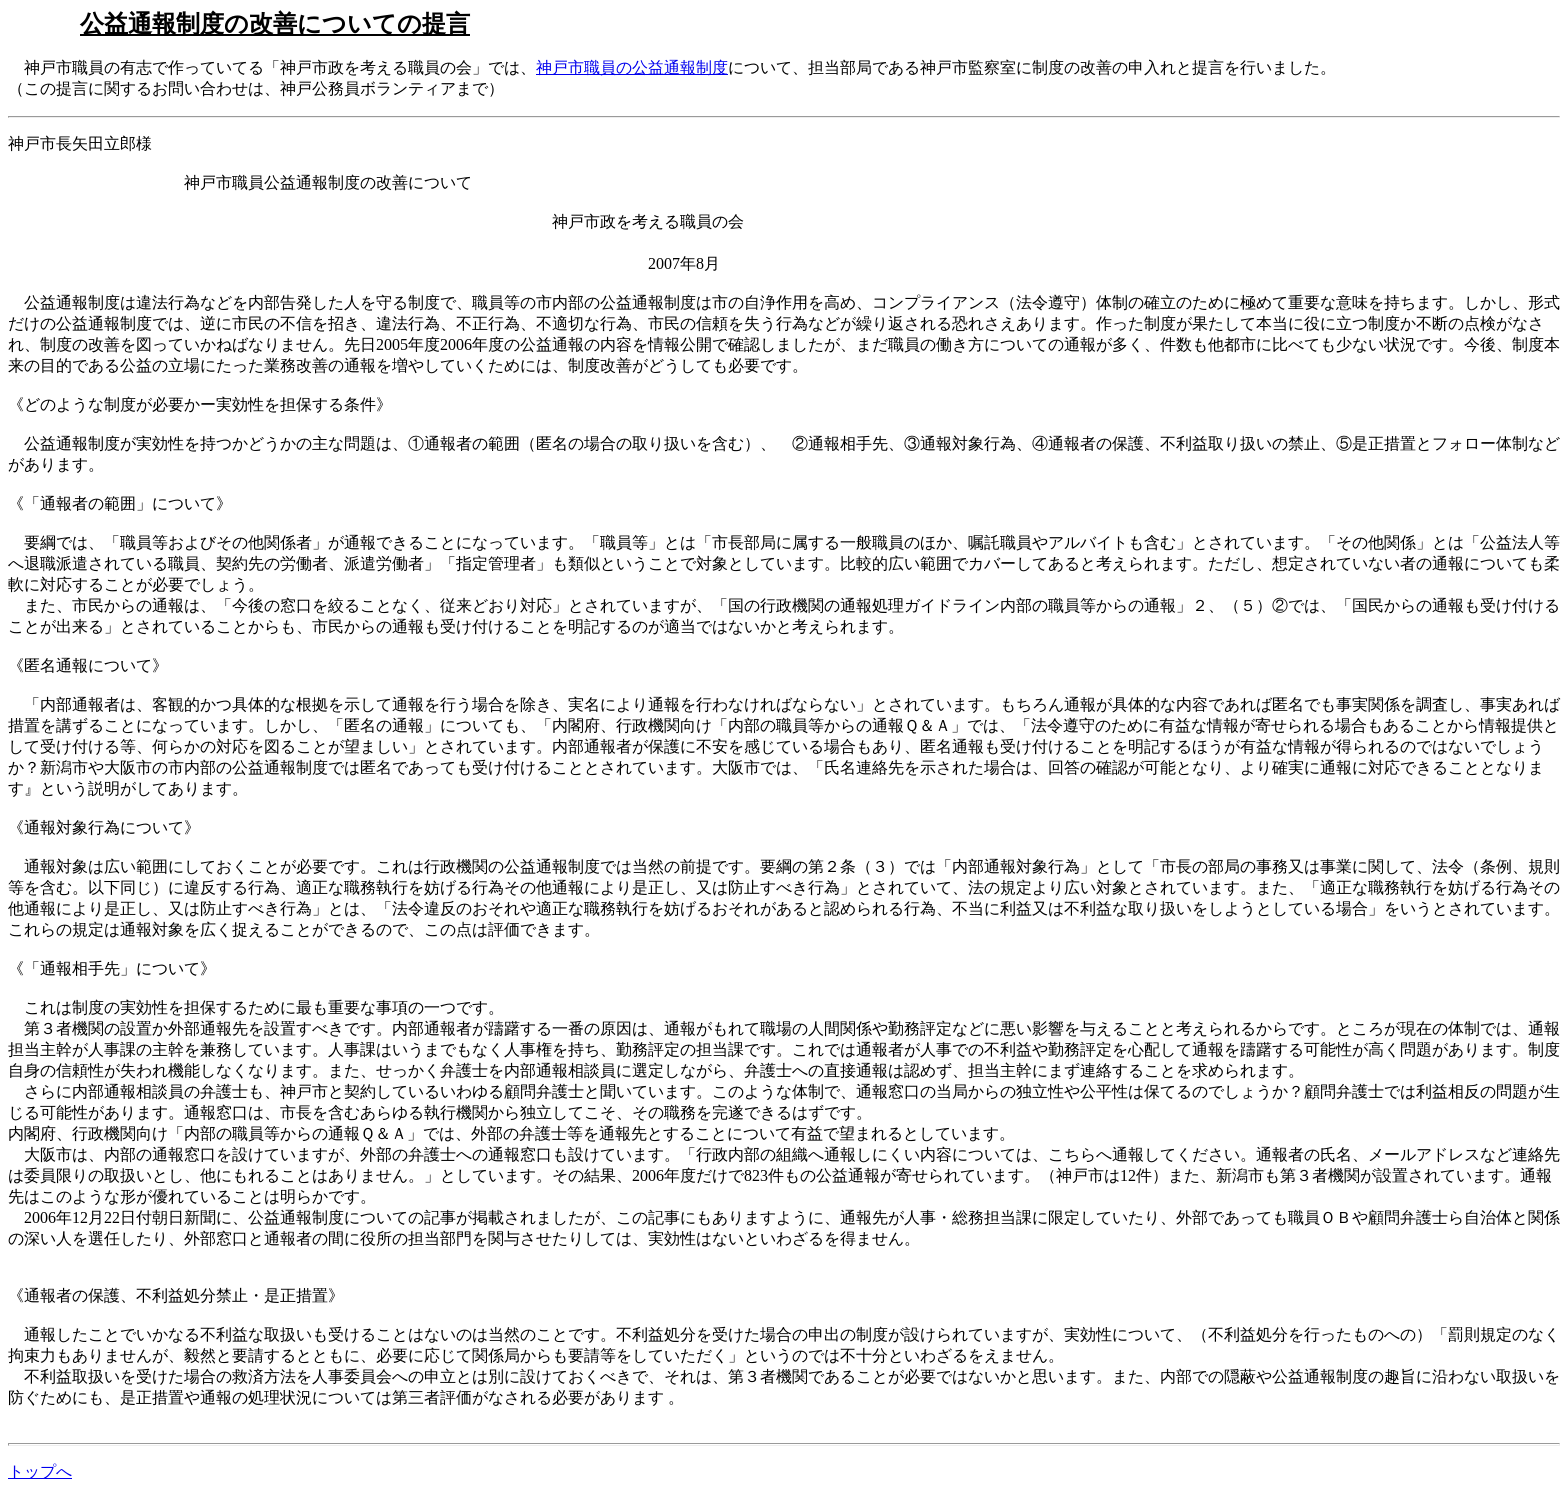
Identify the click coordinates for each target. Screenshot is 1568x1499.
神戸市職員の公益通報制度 (632, 67)
